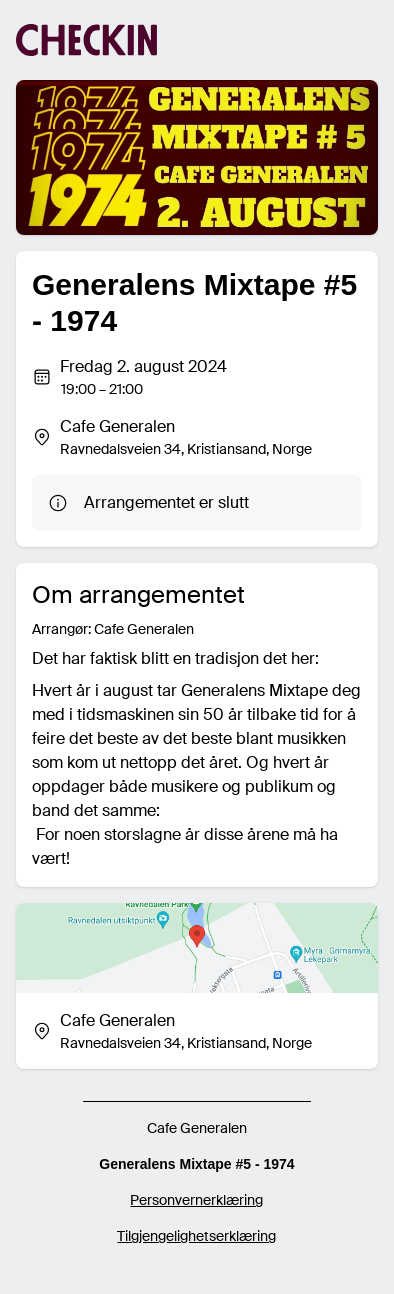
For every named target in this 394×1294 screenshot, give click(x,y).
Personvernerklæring (196, 1200)
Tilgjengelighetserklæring (196, 1236)
